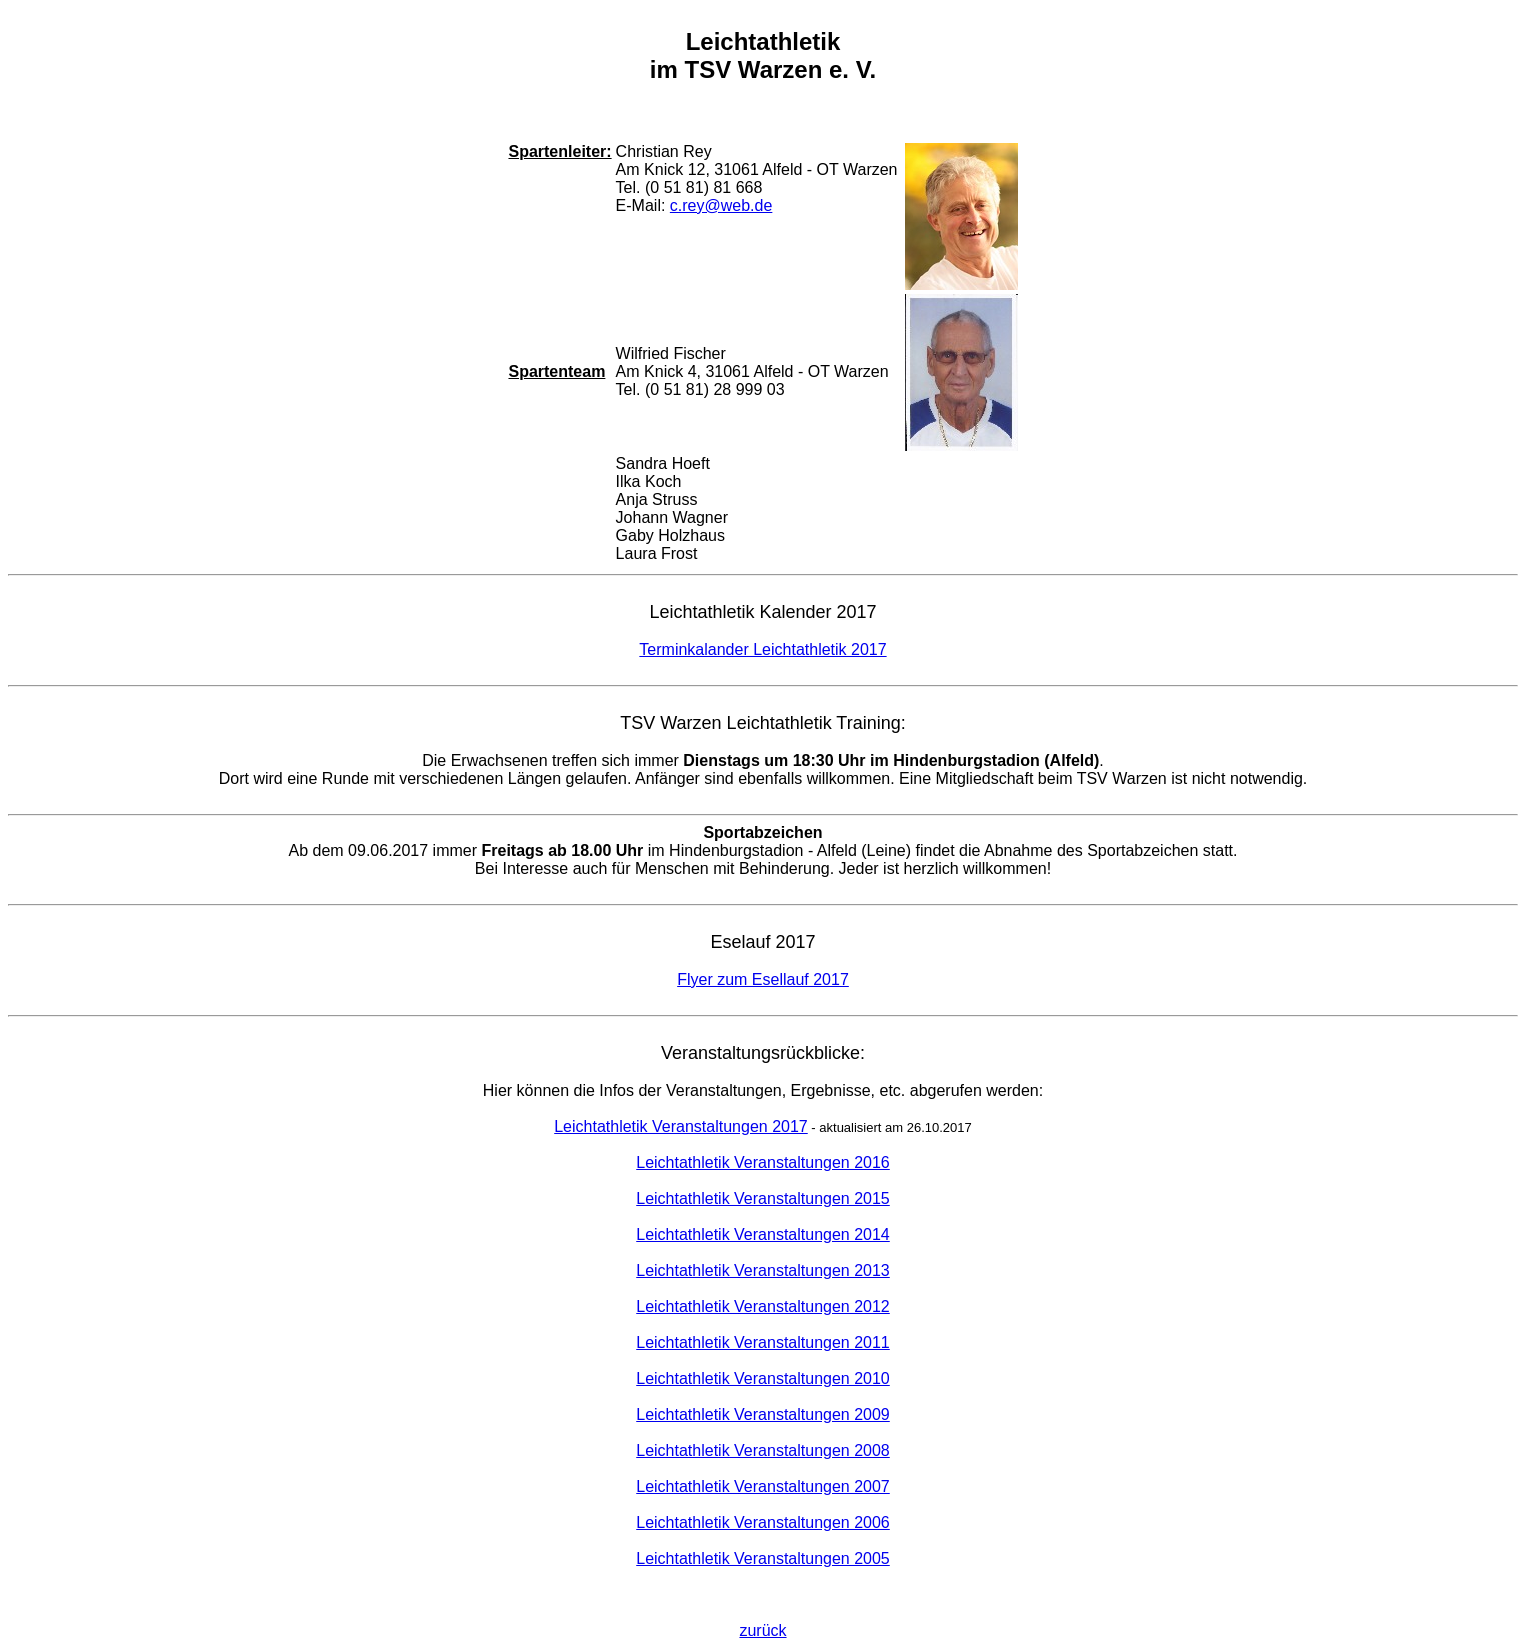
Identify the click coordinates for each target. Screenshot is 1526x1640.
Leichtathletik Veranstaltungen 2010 (763, 1378)
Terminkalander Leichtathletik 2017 (762, 649)
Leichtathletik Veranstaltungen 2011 (763, 1342)
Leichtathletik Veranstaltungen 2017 (681, 1126)
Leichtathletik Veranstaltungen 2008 (763, 1450)
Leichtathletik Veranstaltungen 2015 (763, 1198)
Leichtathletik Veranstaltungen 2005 (763, 1558)
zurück (762, 1630)
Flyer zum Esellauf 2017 (763, 979)
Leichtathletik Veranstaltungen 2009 (763, 1414)
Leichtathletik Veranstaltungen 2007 (763, 1486)
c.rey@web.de (721, 205)
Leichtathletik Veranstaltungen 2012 (763, 1306)
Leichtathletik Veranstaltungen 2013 (763, 1270)
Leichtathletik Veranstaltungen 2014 (763, 1234)
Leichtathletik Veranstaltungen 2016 (763, 1162)
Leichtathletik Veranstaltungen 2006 (763, 1522)
